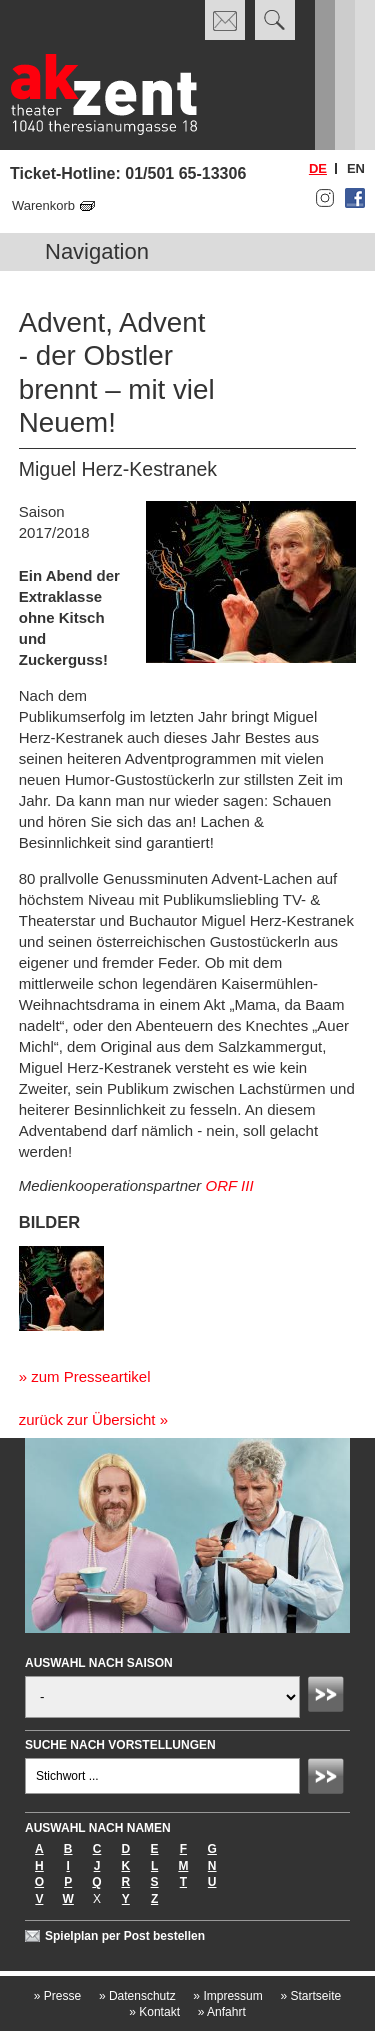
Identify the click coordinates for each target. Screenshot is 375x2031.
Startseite (310, 1996)
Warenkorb (43, 205)
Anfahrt (222, 2012)
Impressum (227, 1996)
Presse (57, 1996)
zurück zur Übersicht (87, 1419)
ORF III (230, 1185)
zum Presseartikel (90, 1376)
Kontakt (154, 2012)
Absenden (329, 1697)
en (356, 168)
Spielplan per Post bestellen (125, 1936)
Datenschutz (137, 1996)
